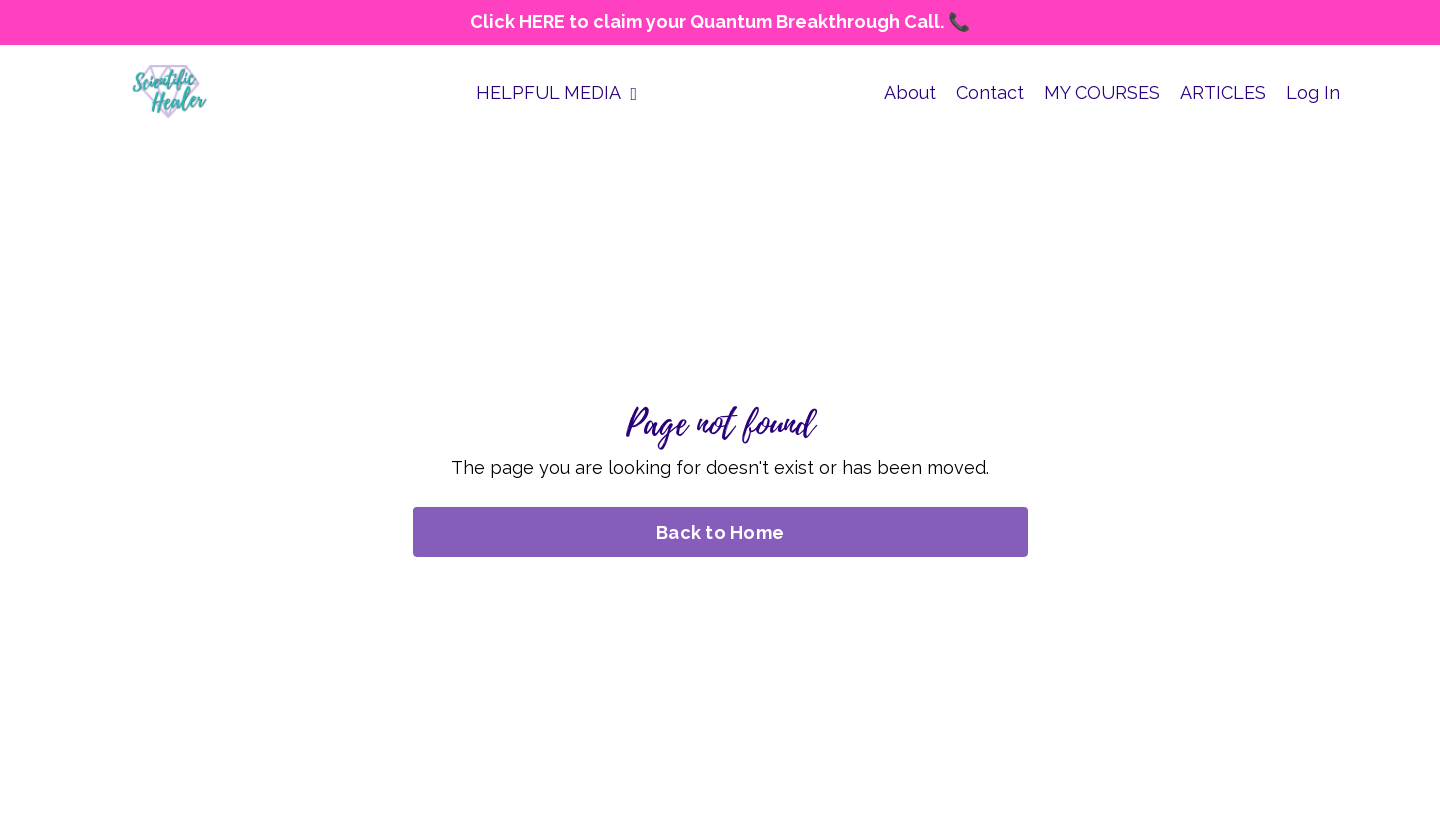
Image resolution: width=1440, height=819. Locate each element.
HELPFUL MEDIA (556, 92)
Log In (1313, 92)
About (910, 92)
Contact (990, 92)
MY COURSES (1102, 92)
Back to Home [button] (720, 532)
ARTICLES (1223, 92)
